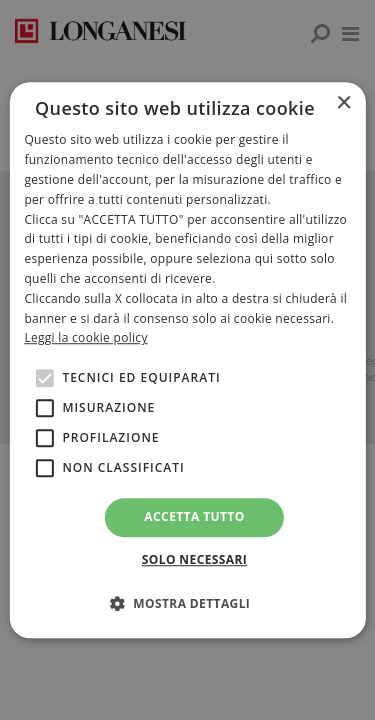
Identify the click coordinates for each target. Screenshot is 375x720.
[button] (188, 603)
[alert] (187, 360)
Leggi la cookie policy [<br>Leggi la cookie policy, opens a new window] (85, 338)
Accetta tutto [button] (194, 516)
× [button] (343, 103)
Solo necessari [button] (194, 559)
